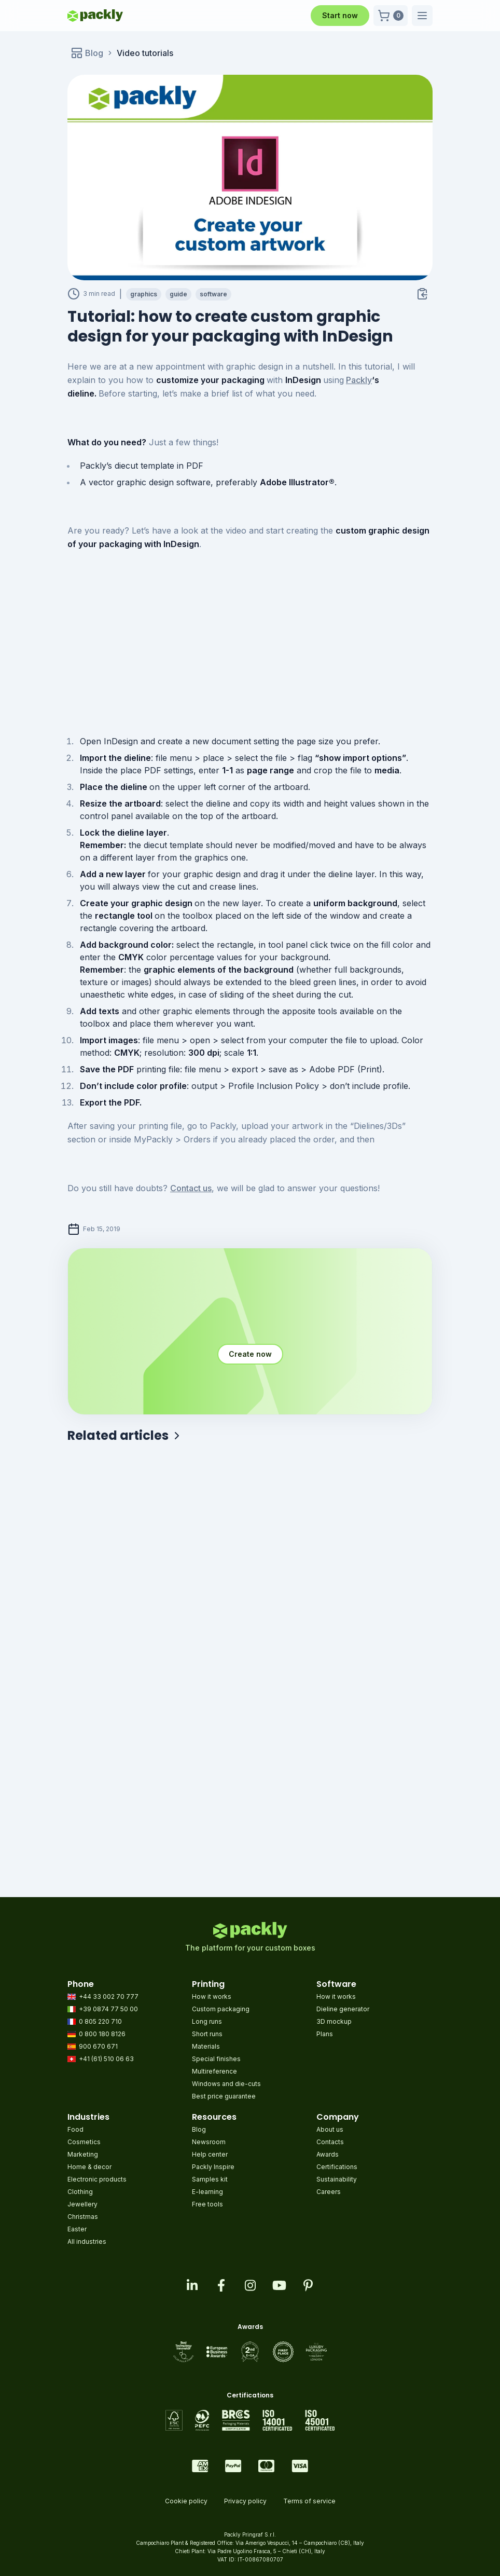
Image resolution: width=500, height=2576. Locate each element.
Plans (324, 2034)
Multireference (214, 2071)
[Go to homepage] (95, 15)
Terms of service (309, 2501)
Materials (206, 2046)
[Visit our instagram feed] (250, 2285)
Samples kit (210, 2179)
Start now (340, 15)
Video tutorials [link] (145, 53)
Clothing (80, 2192)
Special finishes (216, 2059)
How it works (211, 1996)
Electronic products (97, 2179)
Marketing (82, 2154)
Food (75, 2129)
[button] (390, 15)
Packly (359, 380)
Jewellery (82, 2204)
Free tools (207, 2204)
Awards (327, 2154)
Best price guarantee (224, 2096)
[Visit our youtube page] (279, 2285)
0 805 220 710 (94, 2021)
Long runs (207, 2021)
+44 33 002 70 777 (102, 1996)
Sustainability (336, 2179)
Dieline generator (342, 2009)
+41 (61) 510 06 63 (100, 2059)
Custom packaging (220, 2009)
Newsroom (209, 2142)
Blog (199, 2129)
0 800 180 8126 (96, 2034)
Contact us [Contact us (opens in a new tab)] (191, 1188)
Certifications (336, 2167)
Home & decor (89, 2167)
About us (329, 2129)
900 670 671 (92, 2046)
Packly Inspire (213, 2167)
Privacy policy (245, 2501)
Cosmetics (84, 2142)
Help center (210, 2154)
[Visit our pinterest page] (308, 2285)
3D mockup (334, 2021)
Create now (250, 1354)
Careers (328, 2192)
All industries (86, 2241)
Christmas (82, 2216)
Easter (77, 2229)
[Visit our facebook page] (221, 2285)
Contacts (330, 2142)
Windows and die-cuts (226, 2084)
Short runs (207, 2034)
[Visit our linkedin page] (191, 2285)
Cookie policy (186, 2501)
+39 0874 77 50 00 (102, 2009)
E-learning (207, 2192)
